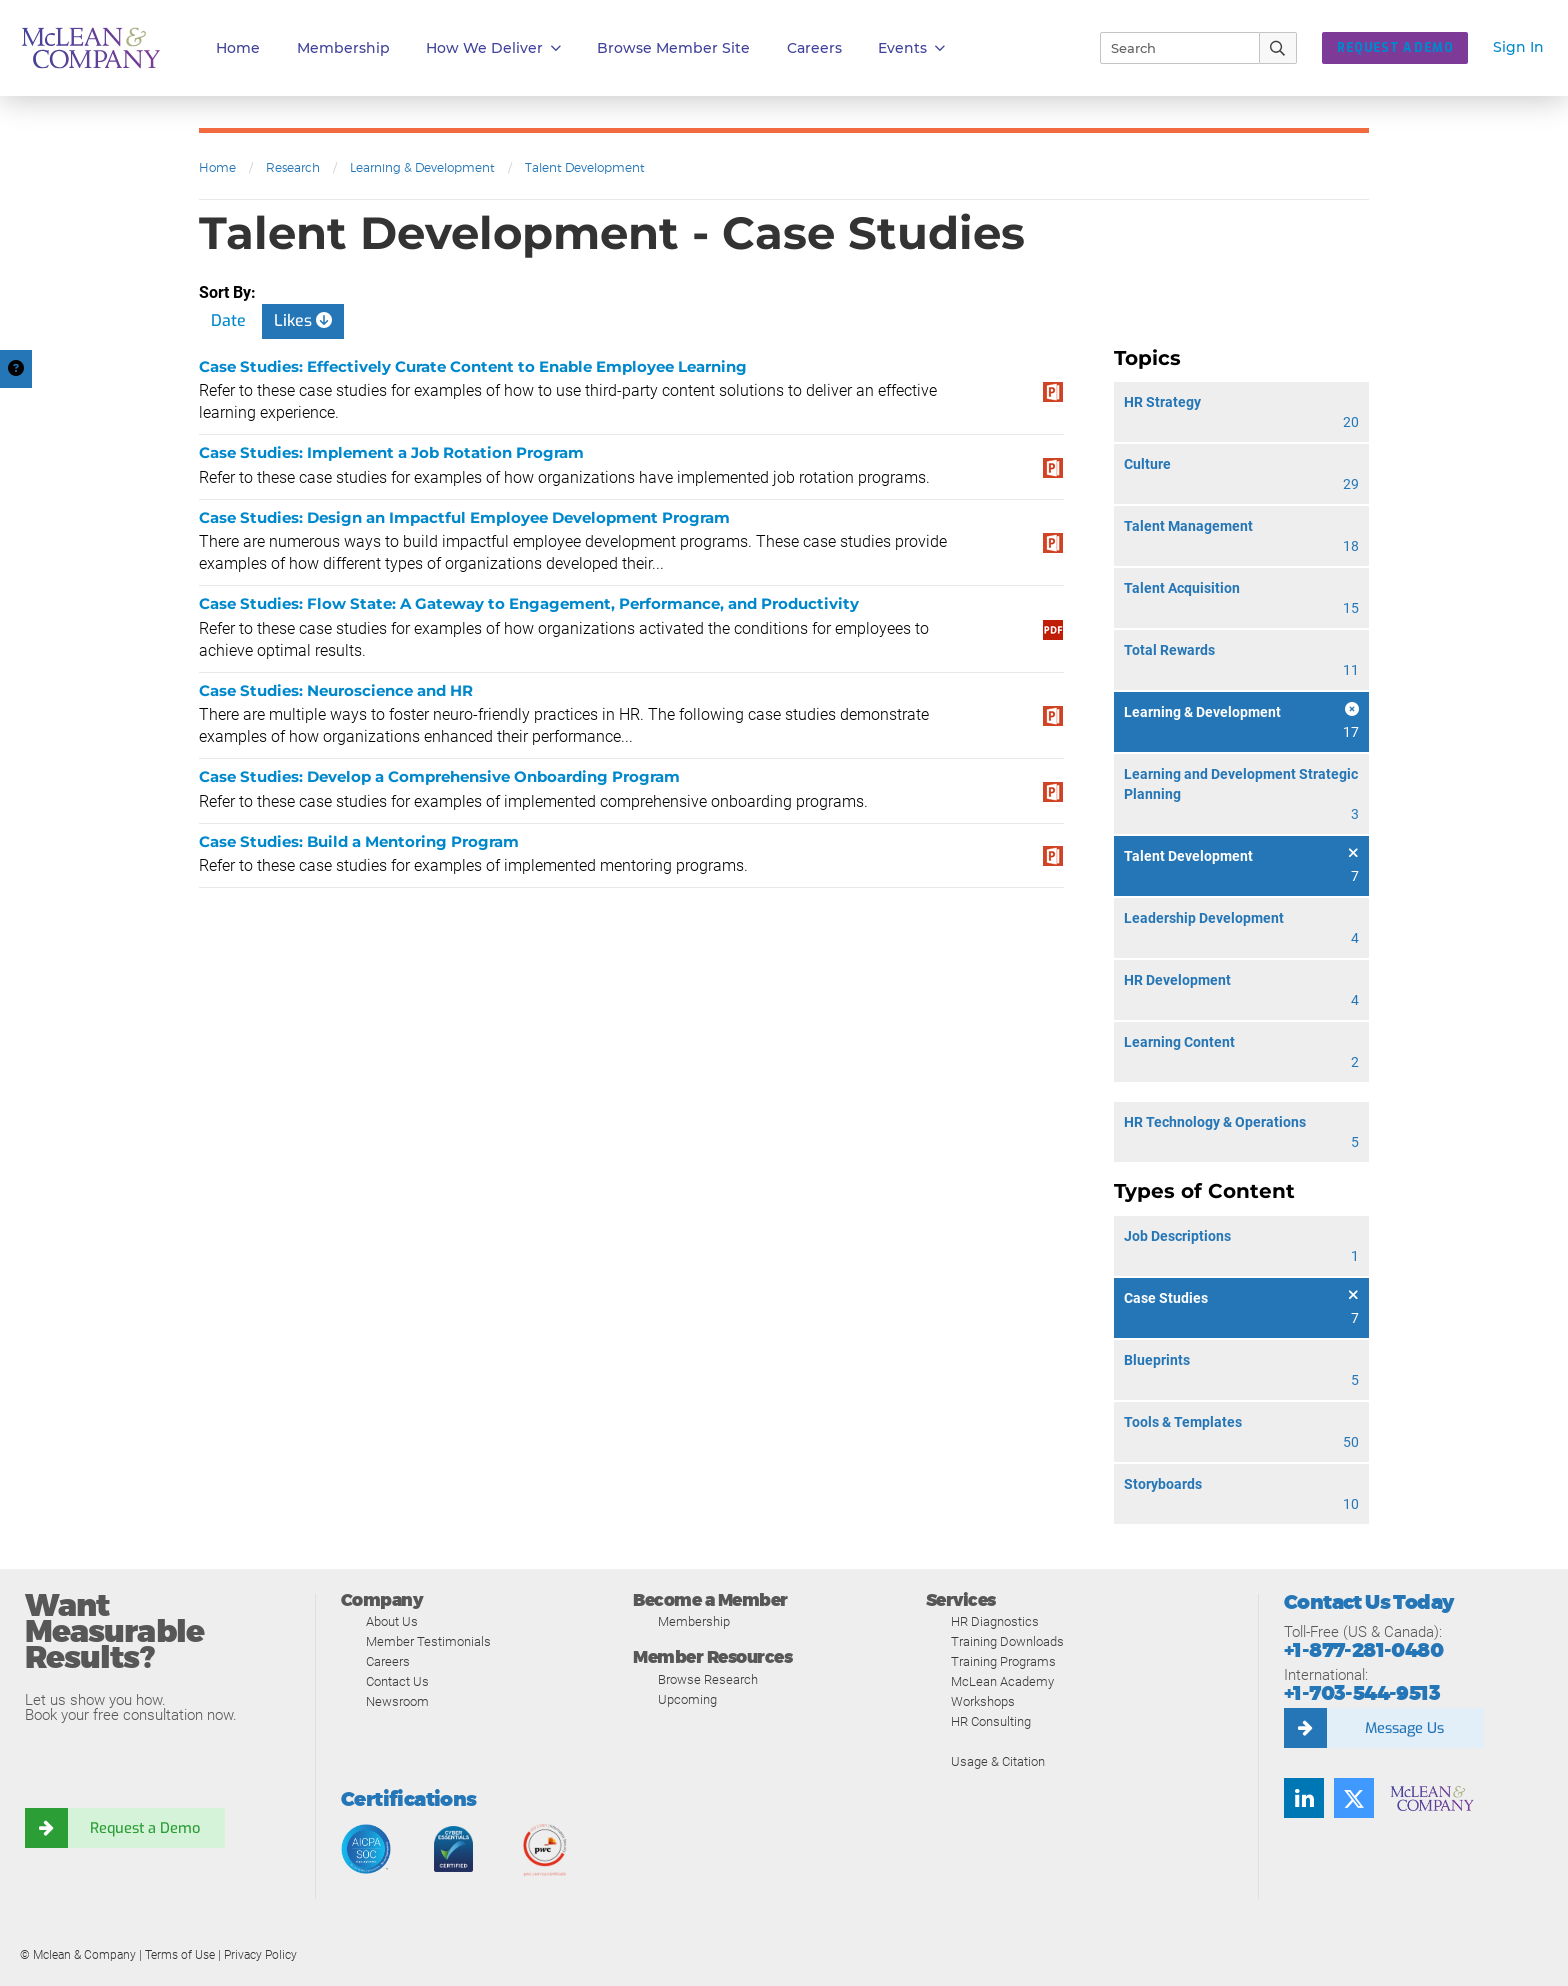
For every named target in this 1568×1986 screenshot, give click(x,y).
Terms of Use (180, 1955)
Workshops (983, 1701)
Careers (388, 1661)
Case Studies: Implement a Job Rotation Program (391, 452)
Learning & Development (422, 167)
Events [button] (911, 48)
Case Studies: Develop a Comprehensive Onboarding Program (439, 776)
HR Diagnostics (995, 1621)
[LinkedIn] (1304, 1798)
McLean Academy (1002, 1681)
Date (228, 320)
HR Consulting (991, 1721)
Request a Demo (145, 1828)
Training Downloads (1007, 1641)
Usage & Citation (998, 1761)
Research (293, 167)
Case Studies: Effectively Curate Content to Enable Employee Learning (473, 366)
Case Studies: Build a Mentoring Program (359, 841)
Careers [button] (814, 48)
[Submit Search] (1278, 48)
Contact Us (397, 1681)
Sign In (1518, 47)
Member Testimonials (428, 1641)
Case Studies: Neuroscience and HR (336, 690)
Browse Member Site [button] (673, 48)
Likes (303, 320)
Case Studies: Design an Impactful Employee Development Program (464, 517)
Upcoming (687, 1699)
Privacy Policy (260, 1955)
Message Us (1404, 1728)
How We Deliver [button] (493, 48)
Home (238, 48)
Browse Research (708, 1679)
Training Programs (1003, 1661)
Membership (343, 48)
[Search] (1171, 48)
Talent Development (585, 167)
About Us (392, 1621)
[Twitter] (1354, 1798)
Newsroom (397, 1701)
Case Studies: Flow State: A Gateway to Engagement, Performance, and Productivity (529, 603)
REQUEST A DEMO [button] (1395, 48)
